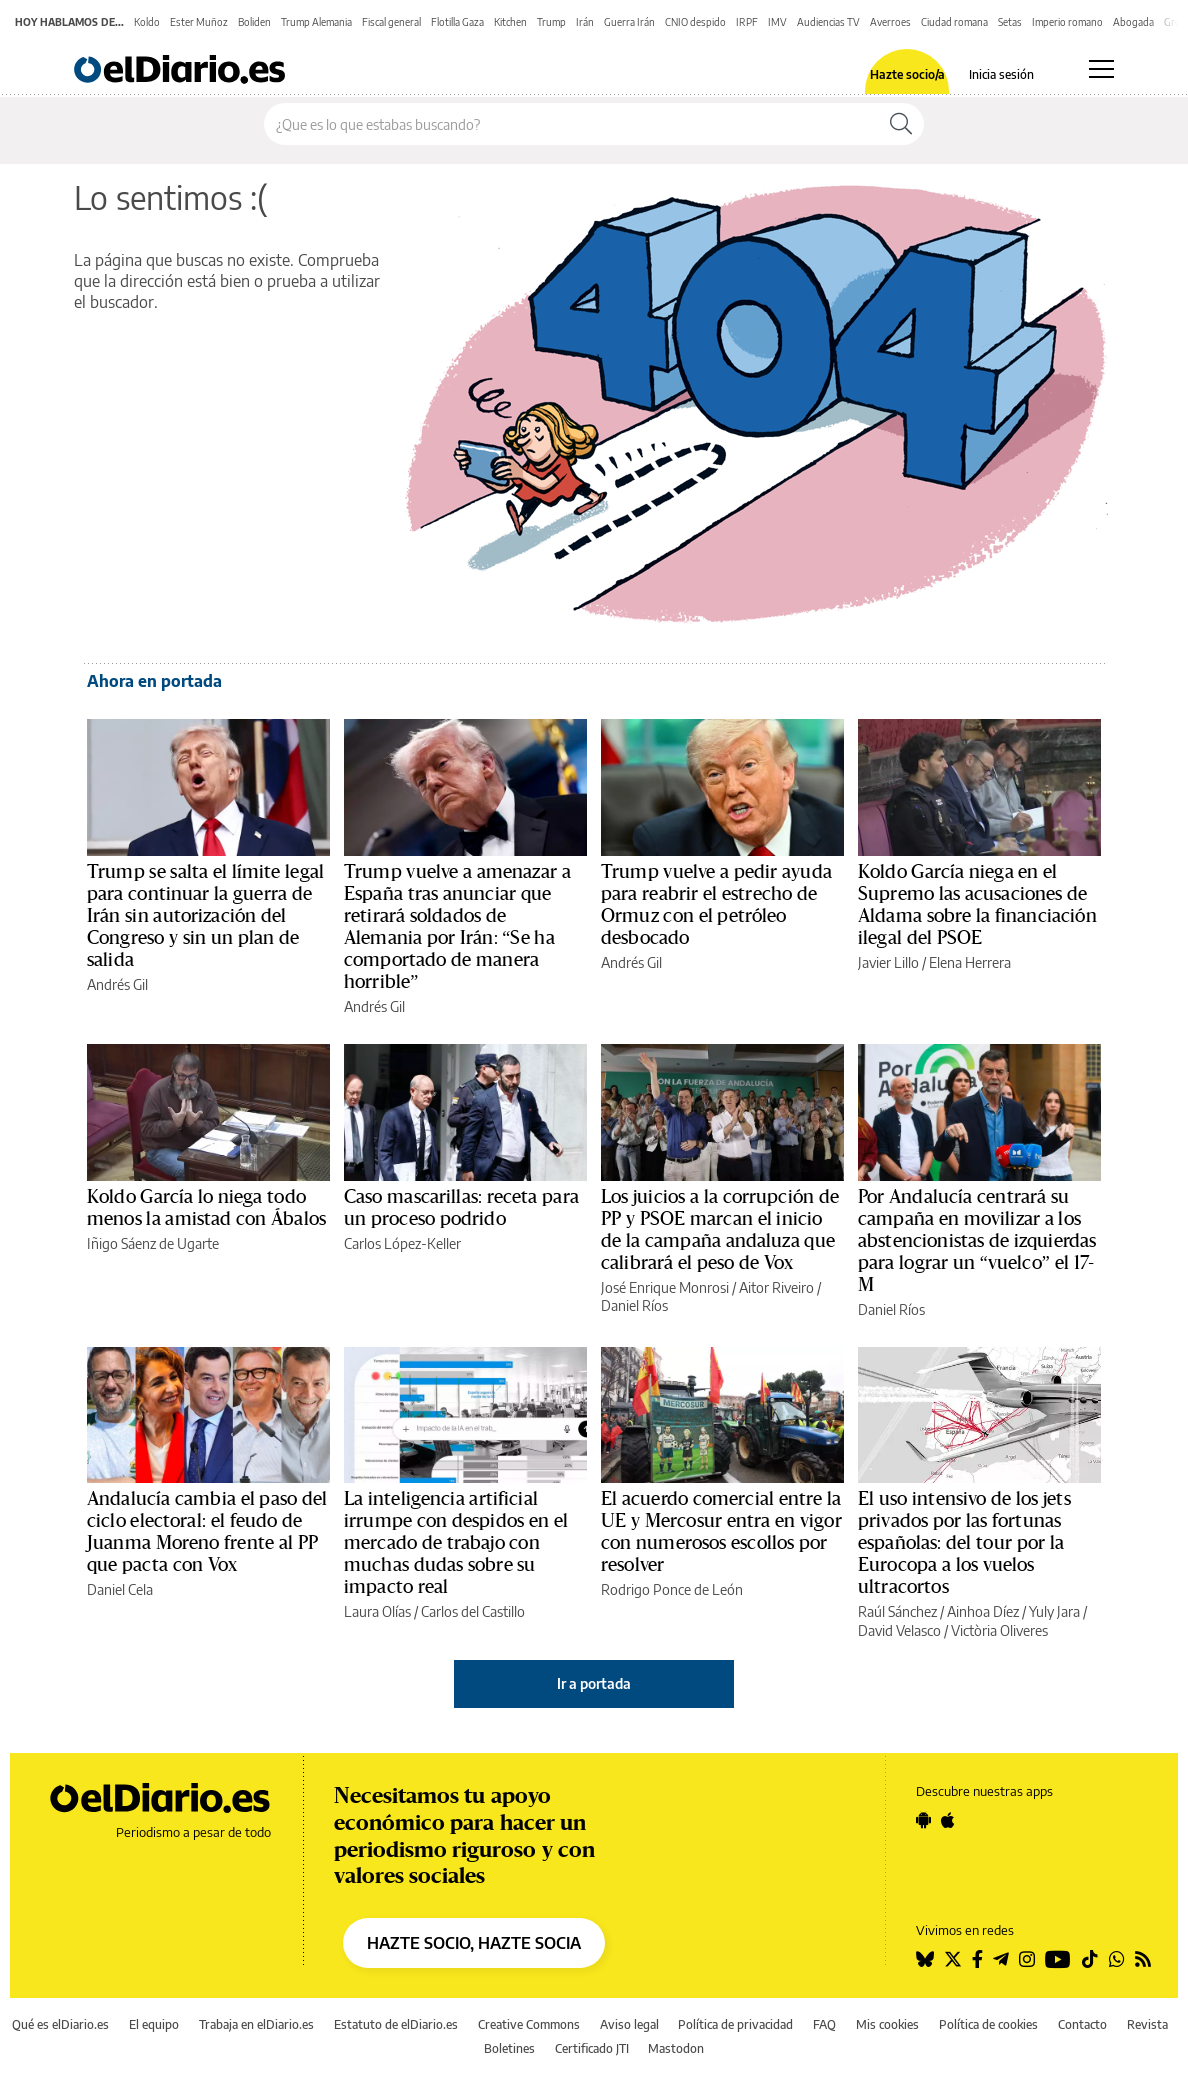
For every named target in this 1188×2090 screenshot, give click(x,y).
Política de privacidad (735, 2024)
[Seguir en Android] (923, 1820)
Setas (1010, 22)
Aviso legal (629, 2024)
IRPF (747, 22)
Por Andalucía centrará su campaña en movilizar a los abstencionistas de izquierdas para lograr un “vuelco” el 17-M (977, 1241)
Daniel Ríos (634, 1305)
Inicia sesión (1001, 75)
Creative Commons (529, 2024)
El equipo (154, 2024)
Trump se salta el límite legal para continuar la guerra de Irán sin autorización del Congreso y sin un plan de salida (205, 916)
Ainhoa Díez (983, 1611)
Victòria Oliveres (999, 1630)
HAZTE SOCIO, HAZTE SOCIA (474, 1943)
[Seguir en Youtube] (1058, 1959)
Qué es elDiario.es (60, 2024)
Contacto (1082, 2024)
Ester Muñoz (199, 22)
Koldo (147, 22)
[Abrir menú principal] (1101, 69)
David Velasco (899, 1630)
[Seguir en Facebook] (977, 1959)
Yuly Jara (1054, 1611)
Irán (585, 22)
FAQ (824, 2024)
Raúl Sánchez (897, 1611)
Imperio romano (1067, 22)
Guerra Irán (629, 22)
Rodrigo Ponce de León (672, 1589)
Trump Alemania (316, 22)
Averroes (890, 22)
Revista (1147, 2024)
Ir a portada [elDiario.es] (594, 1683)
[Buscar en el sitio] (571, 124)
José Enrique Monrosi (665, 1287)
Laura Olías (377, 1611)
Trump (551, 22)
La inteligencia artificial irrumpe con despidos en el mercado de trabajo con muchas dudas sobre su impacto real (456, 1543)
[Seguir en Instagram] (1027, 1959)
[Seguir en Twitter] (953, 1959)
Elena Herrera (970, 962)
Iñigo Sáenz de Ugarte (153, 1243)
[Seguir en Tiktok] (1090, 1959)
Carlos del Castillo (473, 1611)
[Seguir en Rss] (1143, 1959)
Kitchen (510, 22)
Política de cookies (988, 2024)
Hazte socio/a (907, 75)
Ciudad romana (954, 22)
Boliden (254, 22)
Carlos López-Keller (402, 1243)
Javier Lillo (888, 962)
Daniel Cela (120, 1589)
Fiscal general (391, 22)
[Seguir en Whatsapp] (1117, 1959)
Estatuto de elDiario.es (396, 2024)
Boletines (509, 2048)
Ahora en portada (154, 681)
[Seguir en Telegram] (1001, 1959)
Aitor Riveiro (776, 1287)
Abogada (1133, 22)
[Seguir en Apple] (948, 1820)
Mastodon (676, 2048)
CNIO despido (695, 22)
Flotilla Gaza (457, 22)
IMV (777, 22)
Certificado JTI (592, 2048)
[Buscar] (901, 124)
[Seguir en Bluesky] (925, 1959)
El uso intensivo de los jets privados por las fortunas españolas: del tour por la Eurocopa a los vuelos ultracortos (964, 1543)
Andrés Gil (117, 984)
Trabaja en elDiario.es (256, 2024)
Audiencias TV (828, 22)
